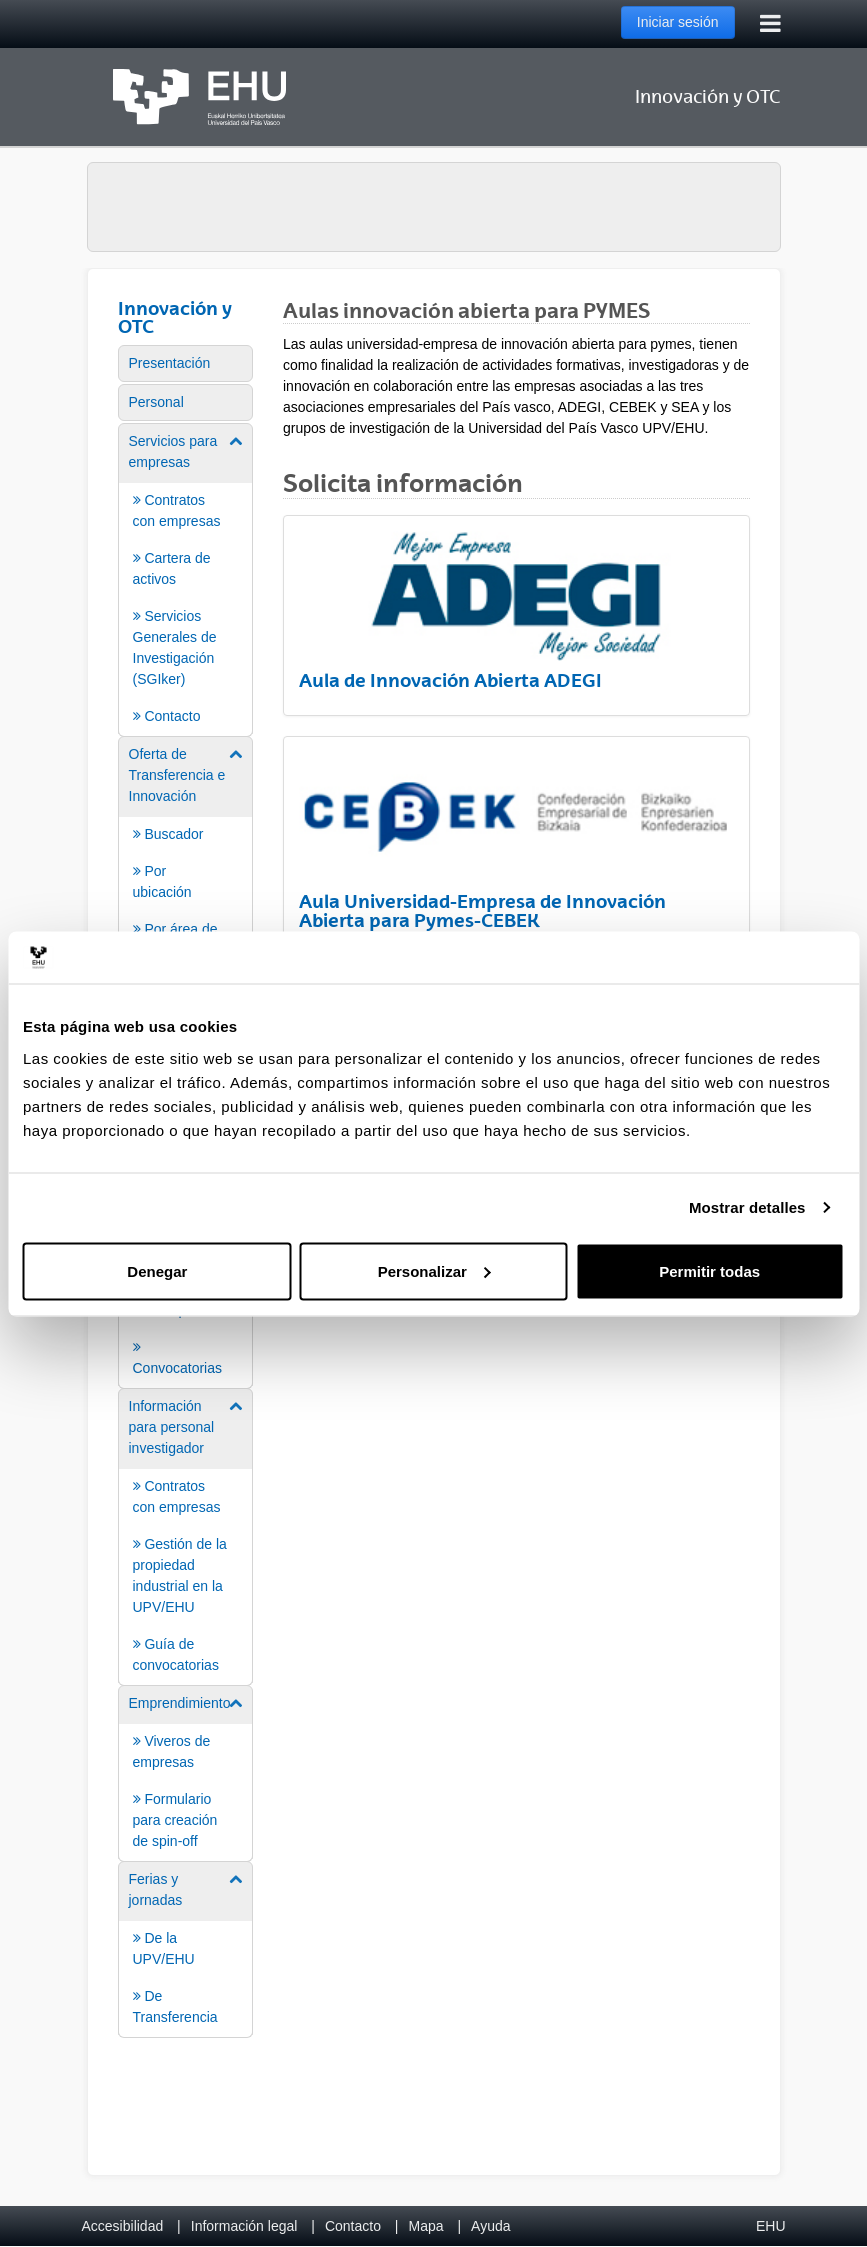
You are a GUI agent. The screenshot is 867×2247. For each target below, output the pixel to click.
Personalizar (434, 1270)
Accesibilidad (123, 2226)
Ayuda (490, 2226)
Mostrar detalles (747, 1207)
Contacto (353, 2226)
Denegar (157, 1270)
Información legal (244, 2226)
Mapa (425, 2226)
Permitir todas (709, 1270)
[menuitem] (186, 363)
